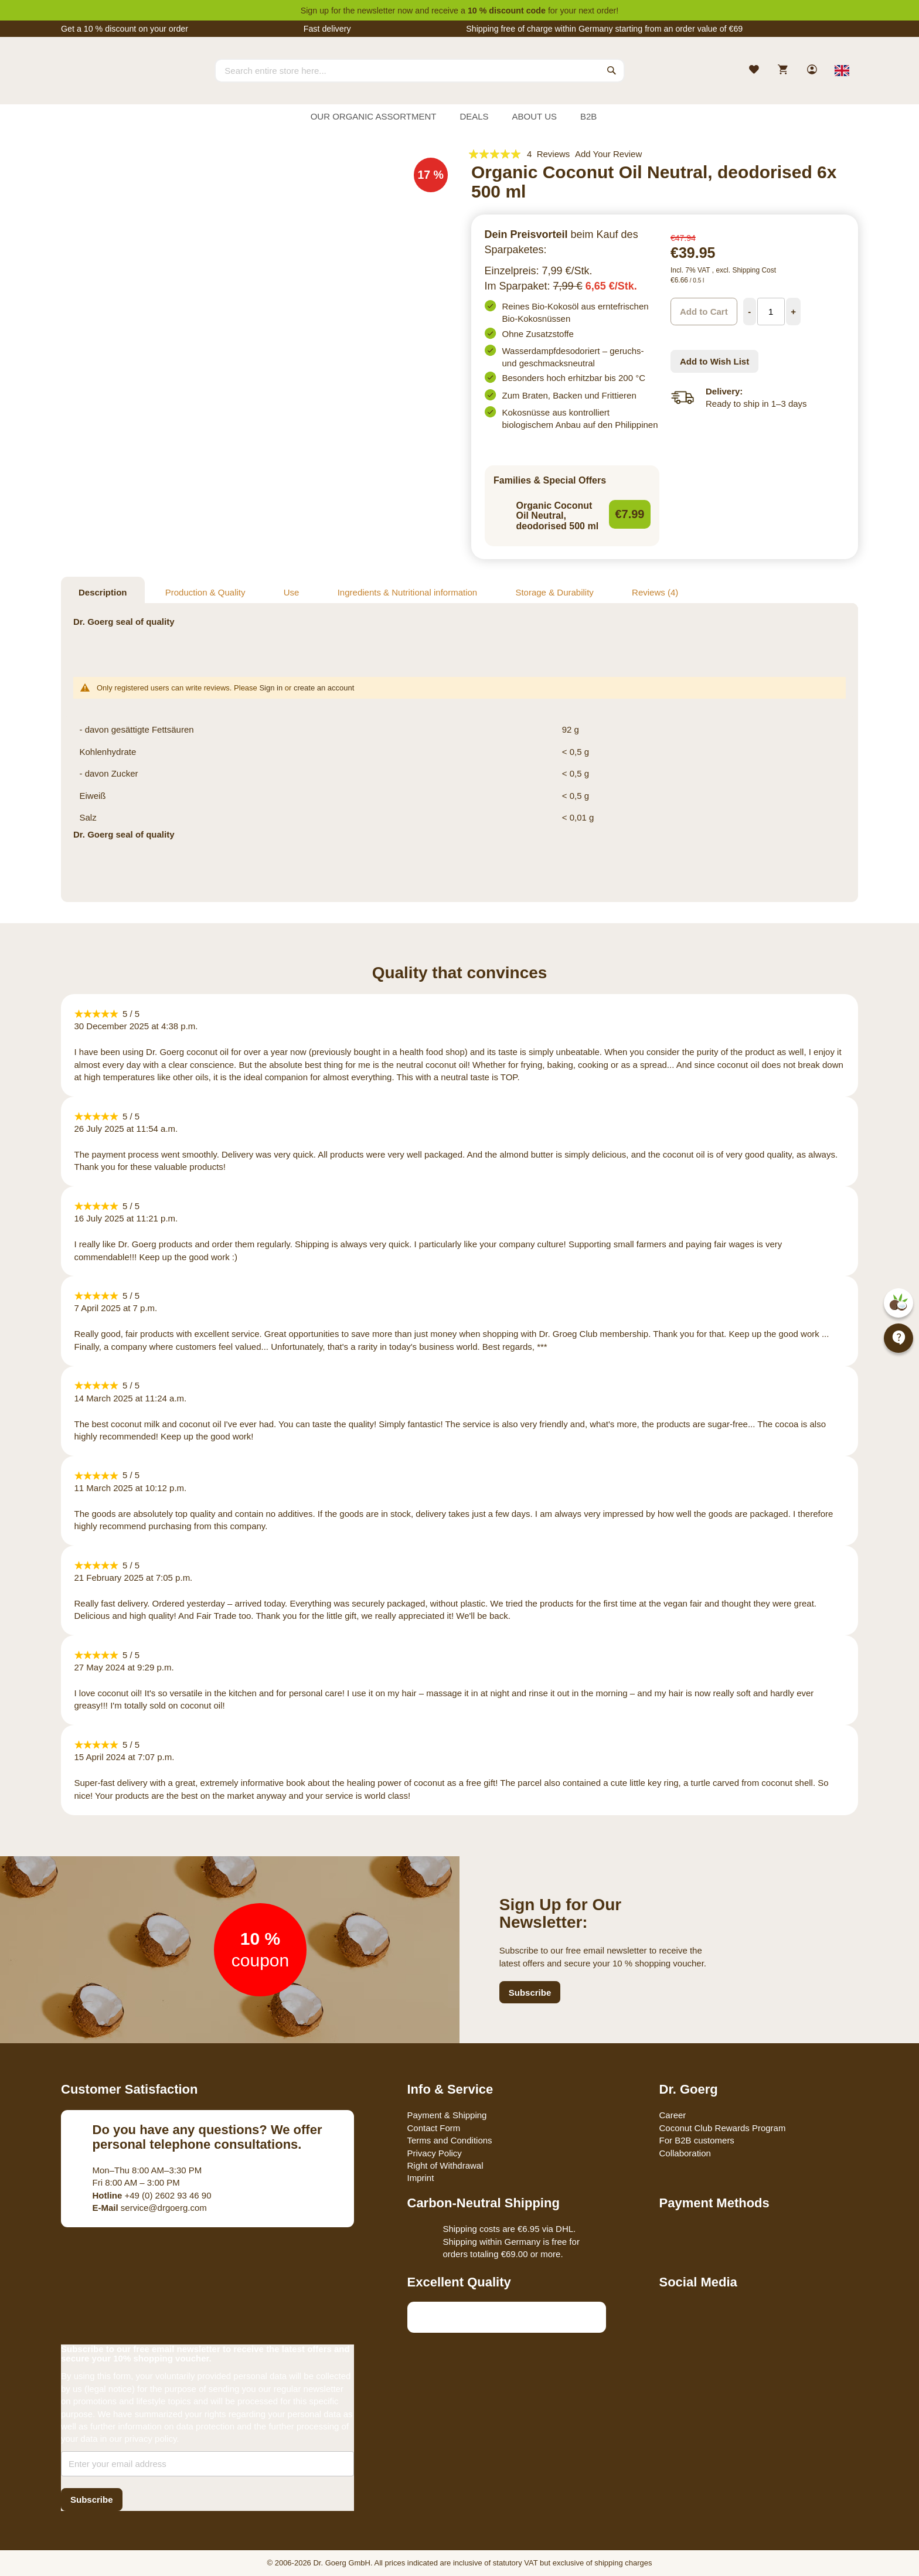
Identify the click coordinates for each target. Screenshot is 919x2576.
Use (291, 592)
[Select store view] (842, 70)
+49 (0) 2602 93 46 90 (152, 2195)
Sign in (270, 687)
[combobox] (420, 70)
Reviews (655, 592)
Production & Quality (205, 592)
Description (103, 592)
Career (672, 2115)
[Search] (611, 70)
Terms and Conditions (449, 2140)
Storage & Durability (554, 592)
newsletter (376, 10)
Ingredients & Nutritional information (407, 592)
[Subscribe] (91, 2499)
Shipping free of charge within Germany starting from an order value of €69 (604, 28)
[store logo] (105, 81)
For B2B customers (696, 2140)
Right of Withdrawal (445, 2165)
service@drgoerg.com (150, 2208)
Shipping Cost (754, 270)
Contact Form (434, 2128)
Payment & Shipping (447, 2115)
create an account (324, 687)
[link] (813, 70)
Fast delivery (327, 28)
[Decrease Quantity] (749, 311)
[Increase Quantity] (793, 311)
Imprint (420, 2178)
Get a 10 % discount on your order (124, 28)
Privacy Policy (434, 2153)
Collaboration (685, 2153)
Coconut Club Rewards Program (722, 2128)
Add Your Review (608, 154)
